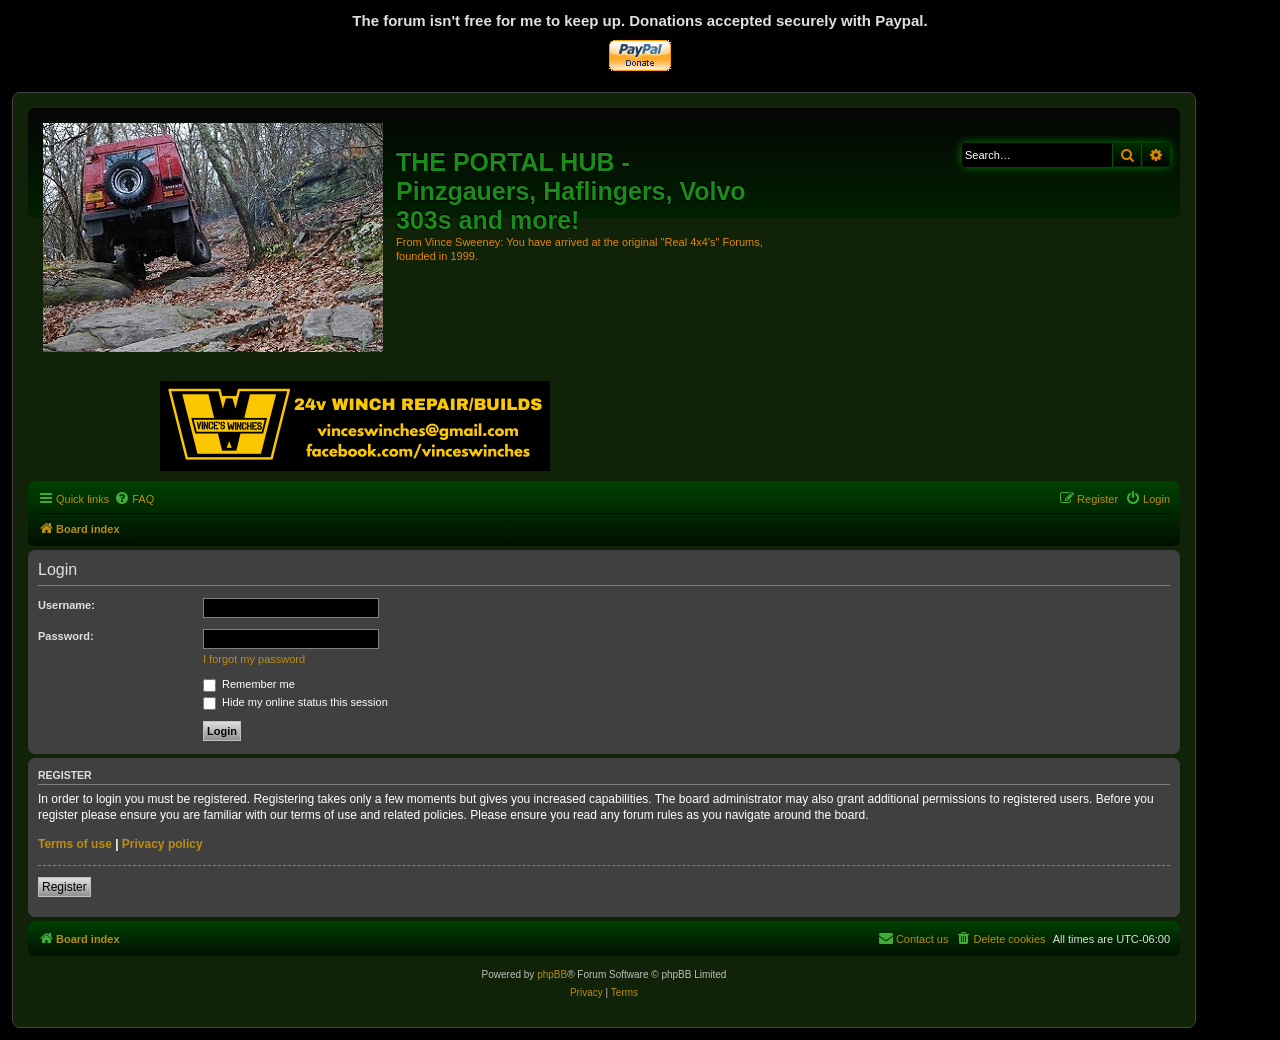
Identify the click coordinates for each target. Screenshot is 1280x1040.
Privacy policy (162, 844)
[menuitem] (134, 499)
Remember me (249, 684)
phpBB (552, 974)
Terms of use (75, 844)
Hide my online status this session (295, 702)
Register (64, 887)
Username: (66, 605)
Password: (66, 636)
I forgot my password (254, 659)
